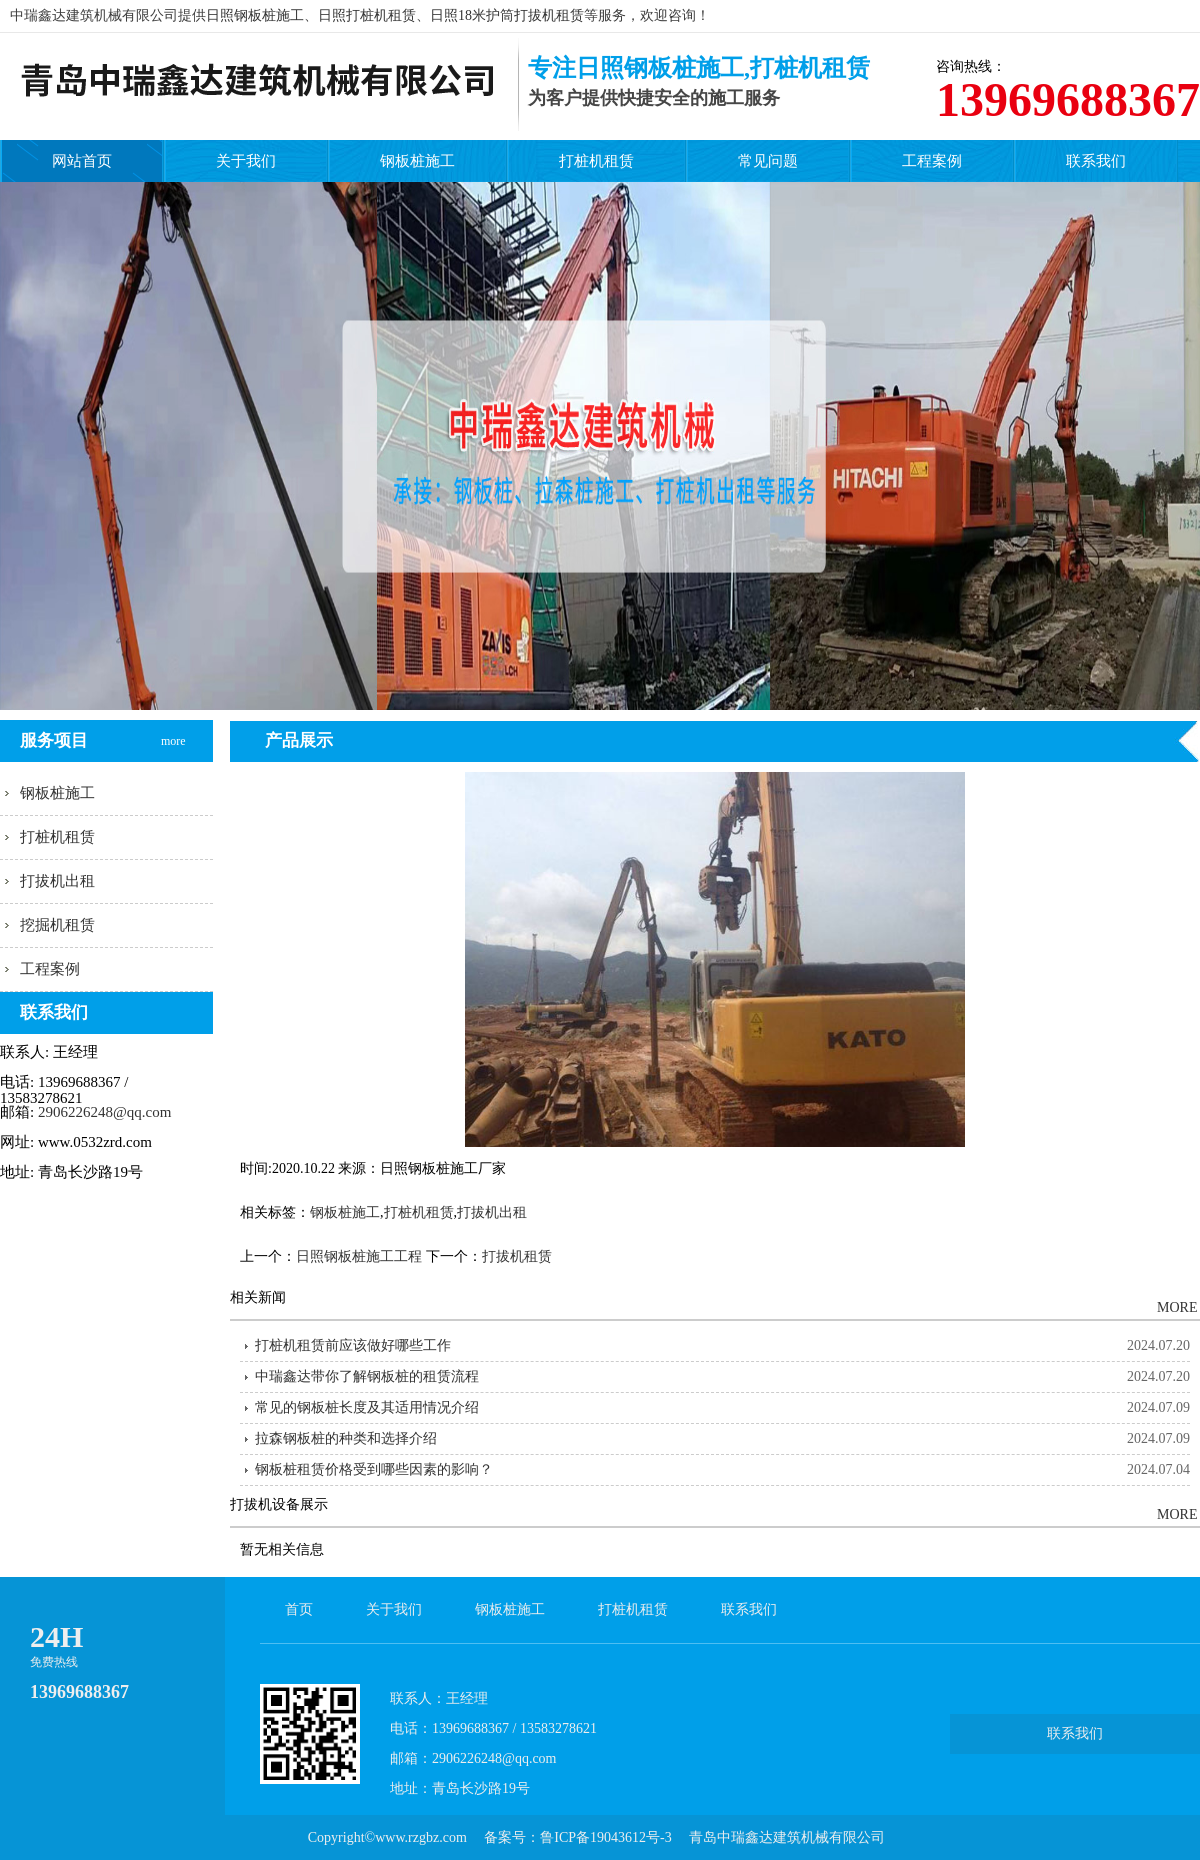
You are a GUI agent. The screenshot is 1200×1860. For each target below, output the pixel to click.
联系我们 (1096, 161)
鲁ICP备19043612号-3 (605, 1837)
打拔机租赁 (517, 1256)
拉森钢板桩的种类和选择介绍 (346, 1438)
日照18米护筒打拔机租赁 (507, 15)
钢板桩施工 (417, 161)
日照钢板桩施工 (255, 15)
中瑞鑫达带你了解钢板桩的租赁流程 (367, 1376)
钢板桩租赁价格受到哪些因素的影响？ (374, 1469)
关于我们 (246, 161)
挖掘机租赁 (57, 925)
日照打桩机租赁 (367, 15)
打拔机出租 (57, 881)
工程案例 (932, 161)
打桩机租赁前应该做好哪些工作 (353, 1345)
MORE (1174, 1307)
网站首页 (82, 161)
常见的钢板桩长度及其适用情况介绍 (367, 1407)
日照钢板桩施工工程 (359, 1256)
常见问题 (768, 161)
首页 (299, 1609)
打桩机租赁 (596, 161)
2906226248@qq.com (104, 1112)
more (174, 722)
